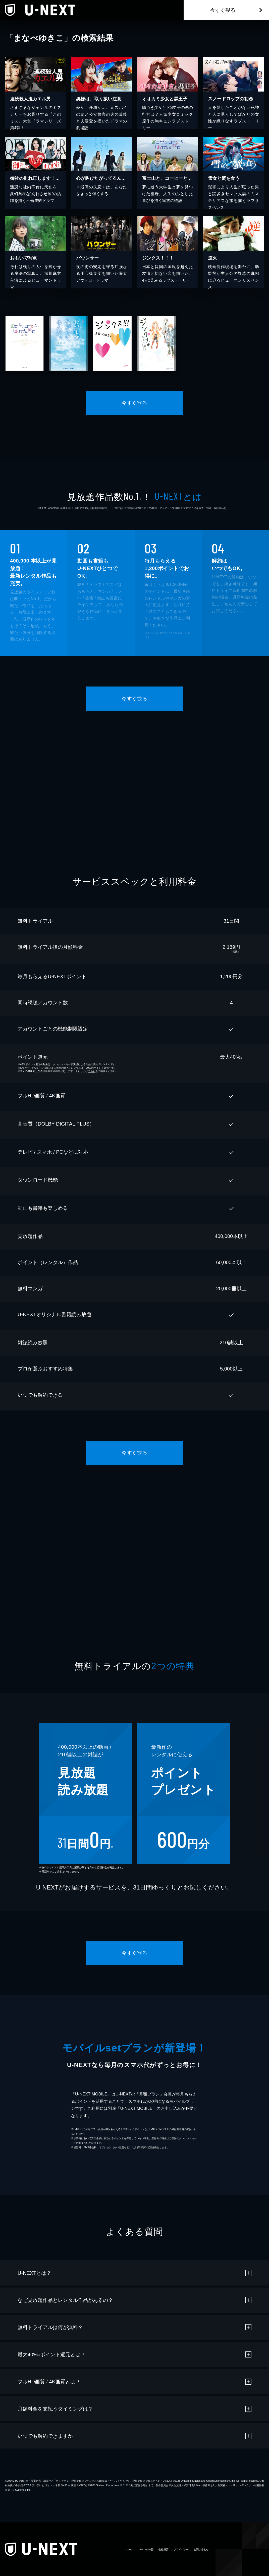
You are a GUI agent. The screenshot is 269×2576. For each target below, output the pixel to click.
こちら (91, 1071)
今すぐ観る (222, 10)
